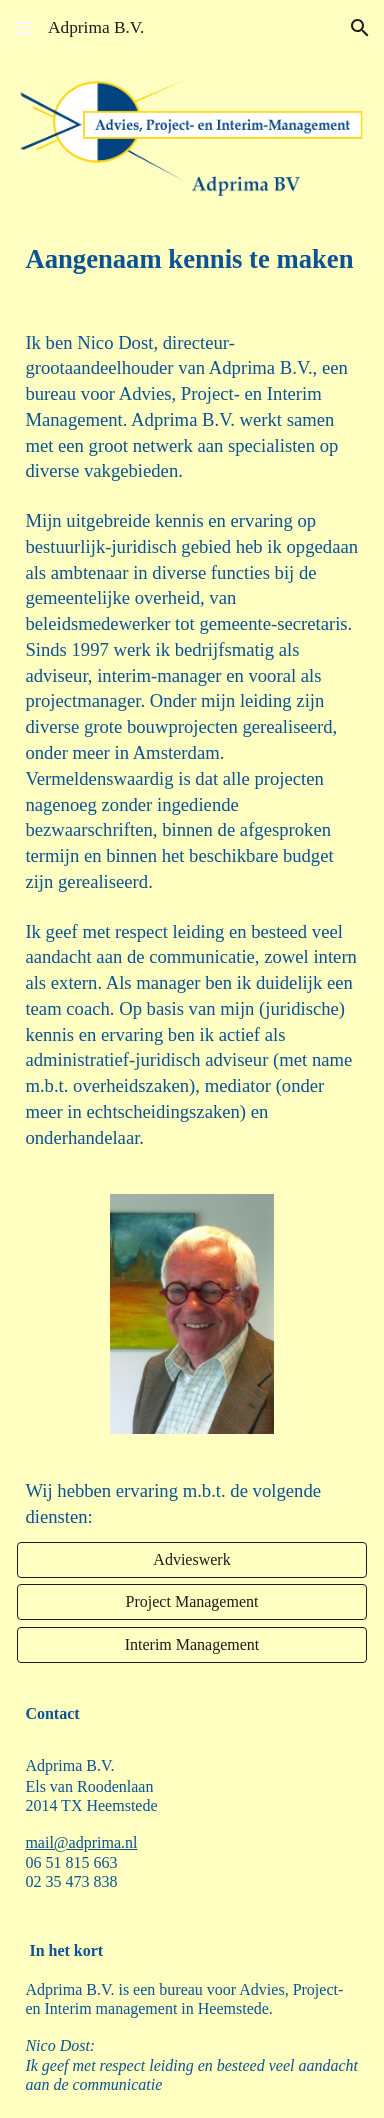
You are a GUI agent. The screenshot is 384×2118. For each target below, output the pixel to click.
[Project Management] (191, 1602)
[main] (191, 259)
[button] (24, 27)
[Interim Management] (191, 1645)
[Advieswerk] (191, 1560)
